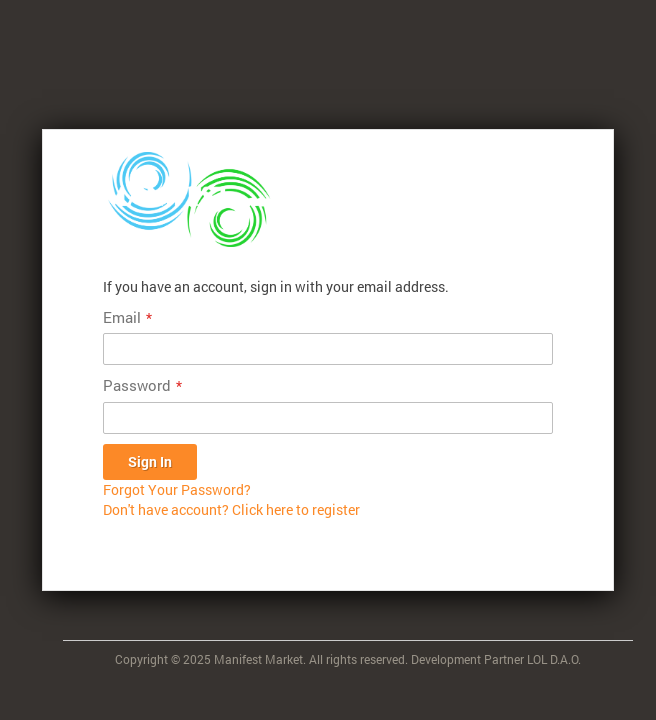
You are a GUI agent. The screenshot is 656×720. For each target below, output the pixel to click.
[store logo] (188, 199)
